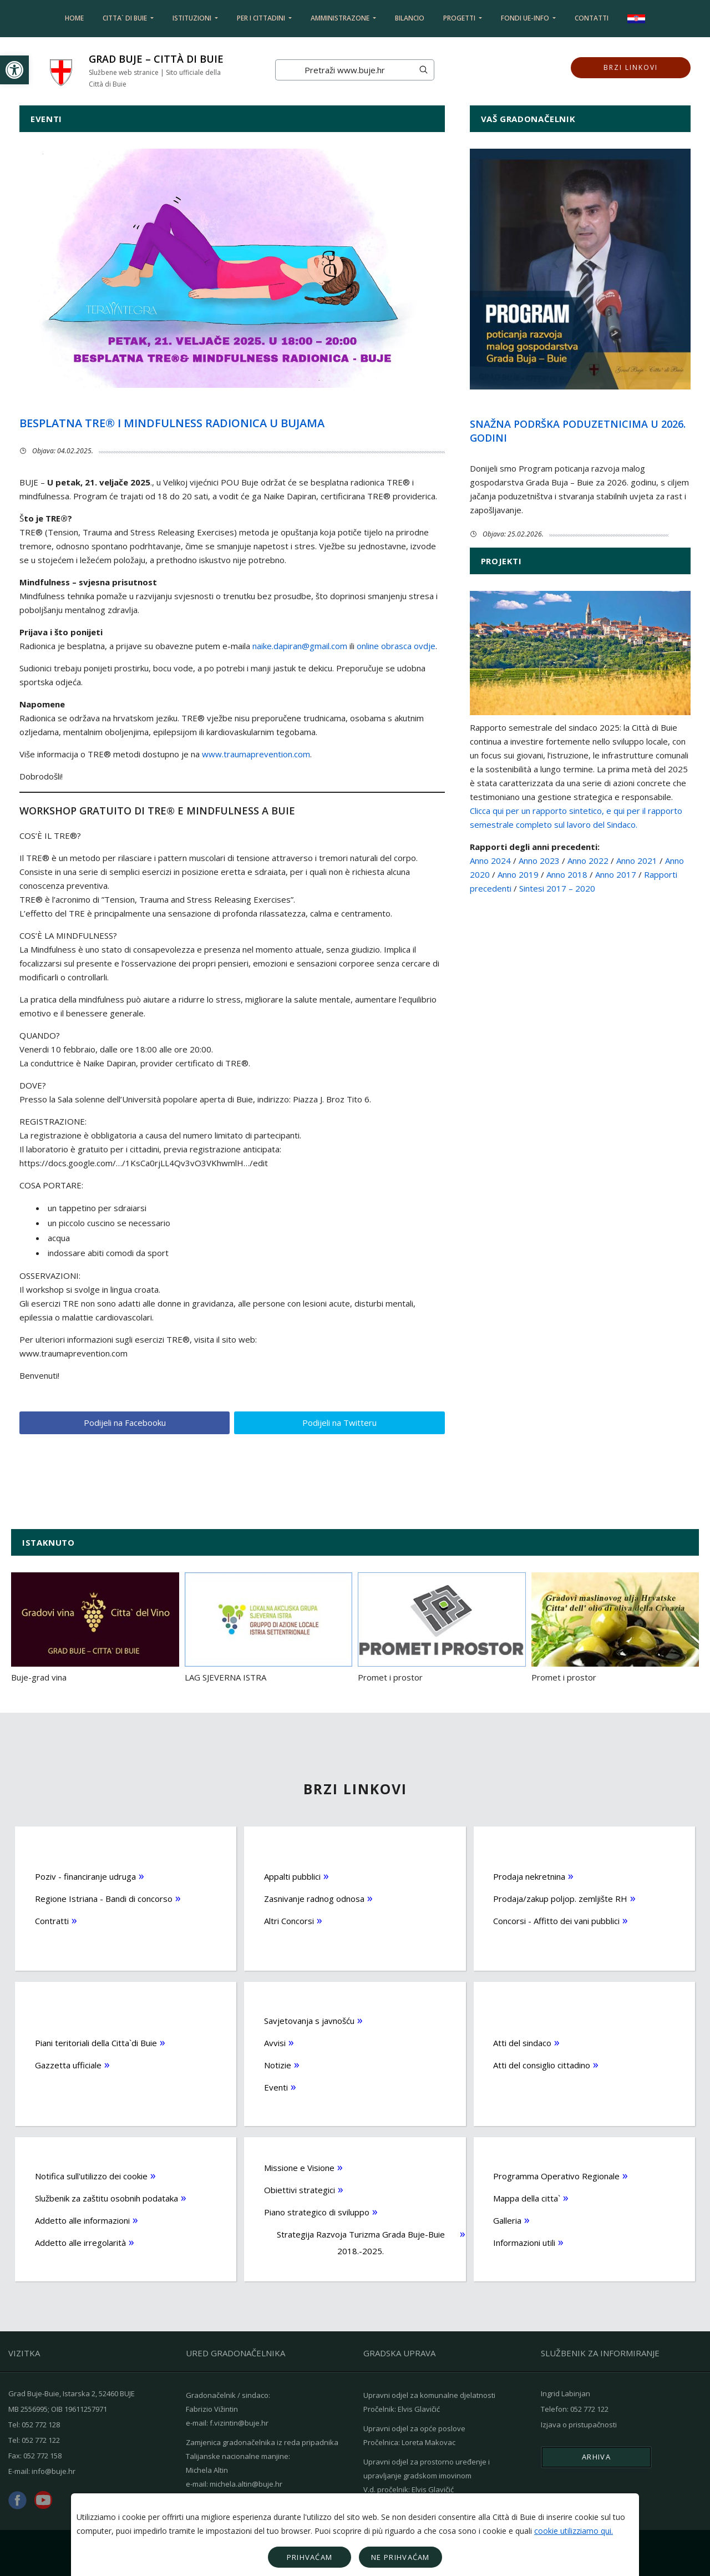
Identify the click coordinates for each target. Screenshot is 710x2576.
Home (74, 18)
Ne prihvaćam (400, 2557)
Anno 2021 (636, 860)
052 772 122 (41, 2439)
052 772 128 (41, 2423)
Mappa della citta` (526, 2196)
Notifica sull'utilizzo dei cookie (91, 2174)
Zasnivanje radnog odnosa (314, 1896)
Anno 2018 (566, 874)
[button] (14, 69)
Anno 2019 (518, 874)
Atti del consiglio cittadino (541, 2063)
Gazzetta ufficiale (68, 2063)
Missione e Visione (299, 2166)
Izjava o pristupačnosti (579, 2423)
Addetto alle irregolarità (80, 2240)
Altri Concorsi (289, 1919)
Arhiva (596, 2456)
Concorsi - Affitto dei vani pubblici (556, 1919)
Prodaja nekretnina (529, 1874)
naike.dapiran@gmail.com (299, 645)
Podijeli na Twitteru (339, 1421)
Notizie (277, 2063)
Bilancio (409, 18)
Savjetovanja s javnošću (309, 2019)
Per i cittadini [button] (262, 18)
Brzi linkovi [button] (629, 69)
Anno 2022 (587, 860)
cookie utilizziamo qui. (573, 2531)
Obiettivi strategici (299, 2188)
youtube (43, 2499)
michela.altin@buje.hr (246, 2482)
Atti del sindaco (522, 2041)
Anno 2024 (490, 860)
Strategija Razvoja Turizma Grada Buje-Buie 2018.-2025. (360, 2241)
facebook (17, 2499)
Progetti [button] (460, 18)
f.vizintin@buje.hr (239, 2421)
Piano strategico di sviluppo (316, 2210)
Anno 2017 (615, 874)
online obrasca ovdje (396, 645)
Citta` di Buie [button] (126, 18)
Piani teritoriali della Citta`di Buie (96, 2041)
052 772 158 (42, 2454)
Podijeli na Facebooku (124, 1421)
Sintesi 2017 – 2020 (557, 888)
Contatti (591, 18)
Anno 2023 (539, 860)
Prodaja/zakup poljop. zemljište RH (560, 1896)
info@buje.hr (53, 2470)
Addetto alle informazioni (82, 2218)
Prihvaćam (310, 2557)
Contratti (52, 1919)
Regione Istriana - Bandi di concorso (104, 1896)
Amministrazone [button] (341, 18)
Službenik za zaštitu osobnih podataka (106, 2196)
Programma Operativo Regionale (556, 2174)
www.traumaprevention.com (256, 754)
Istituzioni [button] (193, 18)
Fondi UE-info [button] (526, 18)
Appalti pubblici (292, 1874)
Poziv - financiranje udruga (85, 1874)
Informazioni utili (524, 2240)
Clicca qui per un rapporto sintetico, (537, 810)
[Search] (344, 69)
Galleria (507, 2218)
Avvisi (275, 2041)
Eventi (276, 2085)
